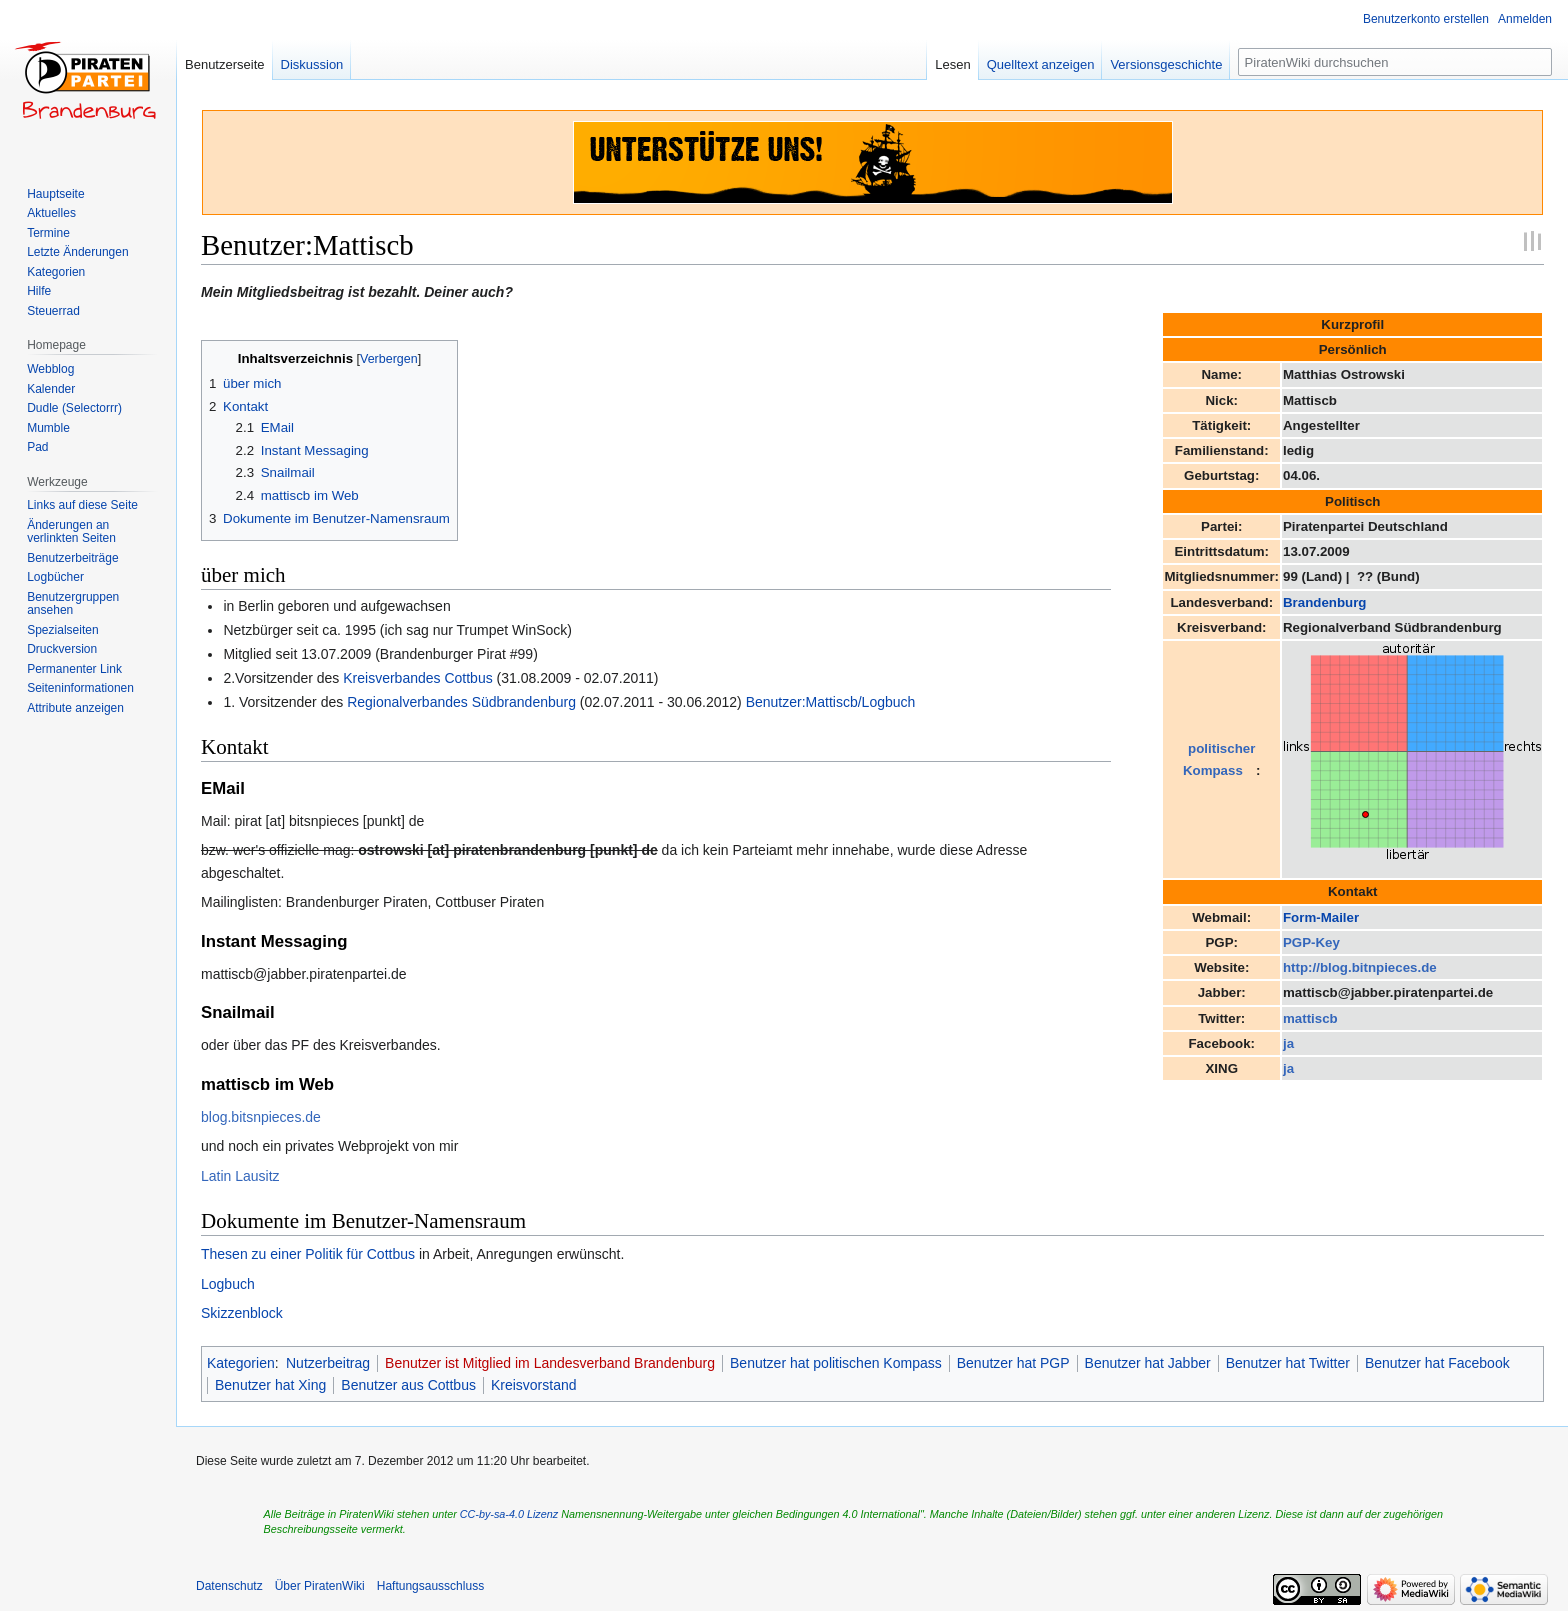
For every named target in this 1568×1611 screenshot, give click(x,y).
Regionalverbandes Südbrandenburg (461, 702)
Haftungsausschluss (430, 1586)
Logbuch (228, 1284)
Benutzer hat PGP (1013, 1363)
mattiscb (1310, 1018)
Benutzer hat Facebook (1437, 1363)
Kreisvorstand (534, 1385)
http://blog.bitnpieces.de (1360, 967)
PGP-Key (1311, 942)
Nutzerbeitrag (328, 1363)
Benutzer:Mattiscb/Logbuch (831, 702)
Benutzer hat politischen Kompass (836, 1363)
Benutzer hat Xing (270, 1385)
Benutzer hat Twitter (1288, 1363)
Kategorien (241, 1363)
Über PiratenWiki (320, 1586)
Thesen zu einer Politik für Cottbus (308, 1254)
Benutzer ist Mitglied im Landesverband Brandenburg (550, 1363)
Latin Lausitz (240, 1176)
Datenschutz (229, 1586)
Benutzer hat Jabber (1148, 1363)
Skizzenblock (242, 1313)
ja (1288, 1043)
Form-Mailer (1321, 917)
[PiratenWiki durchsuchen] (1395, 62)
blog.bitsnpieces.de (261, 1117)
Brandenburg (1324, 602)
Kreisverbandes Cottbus (417, 678)
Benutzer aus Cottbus (408, 1385)
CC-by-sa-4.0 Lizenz (509, 1514)
